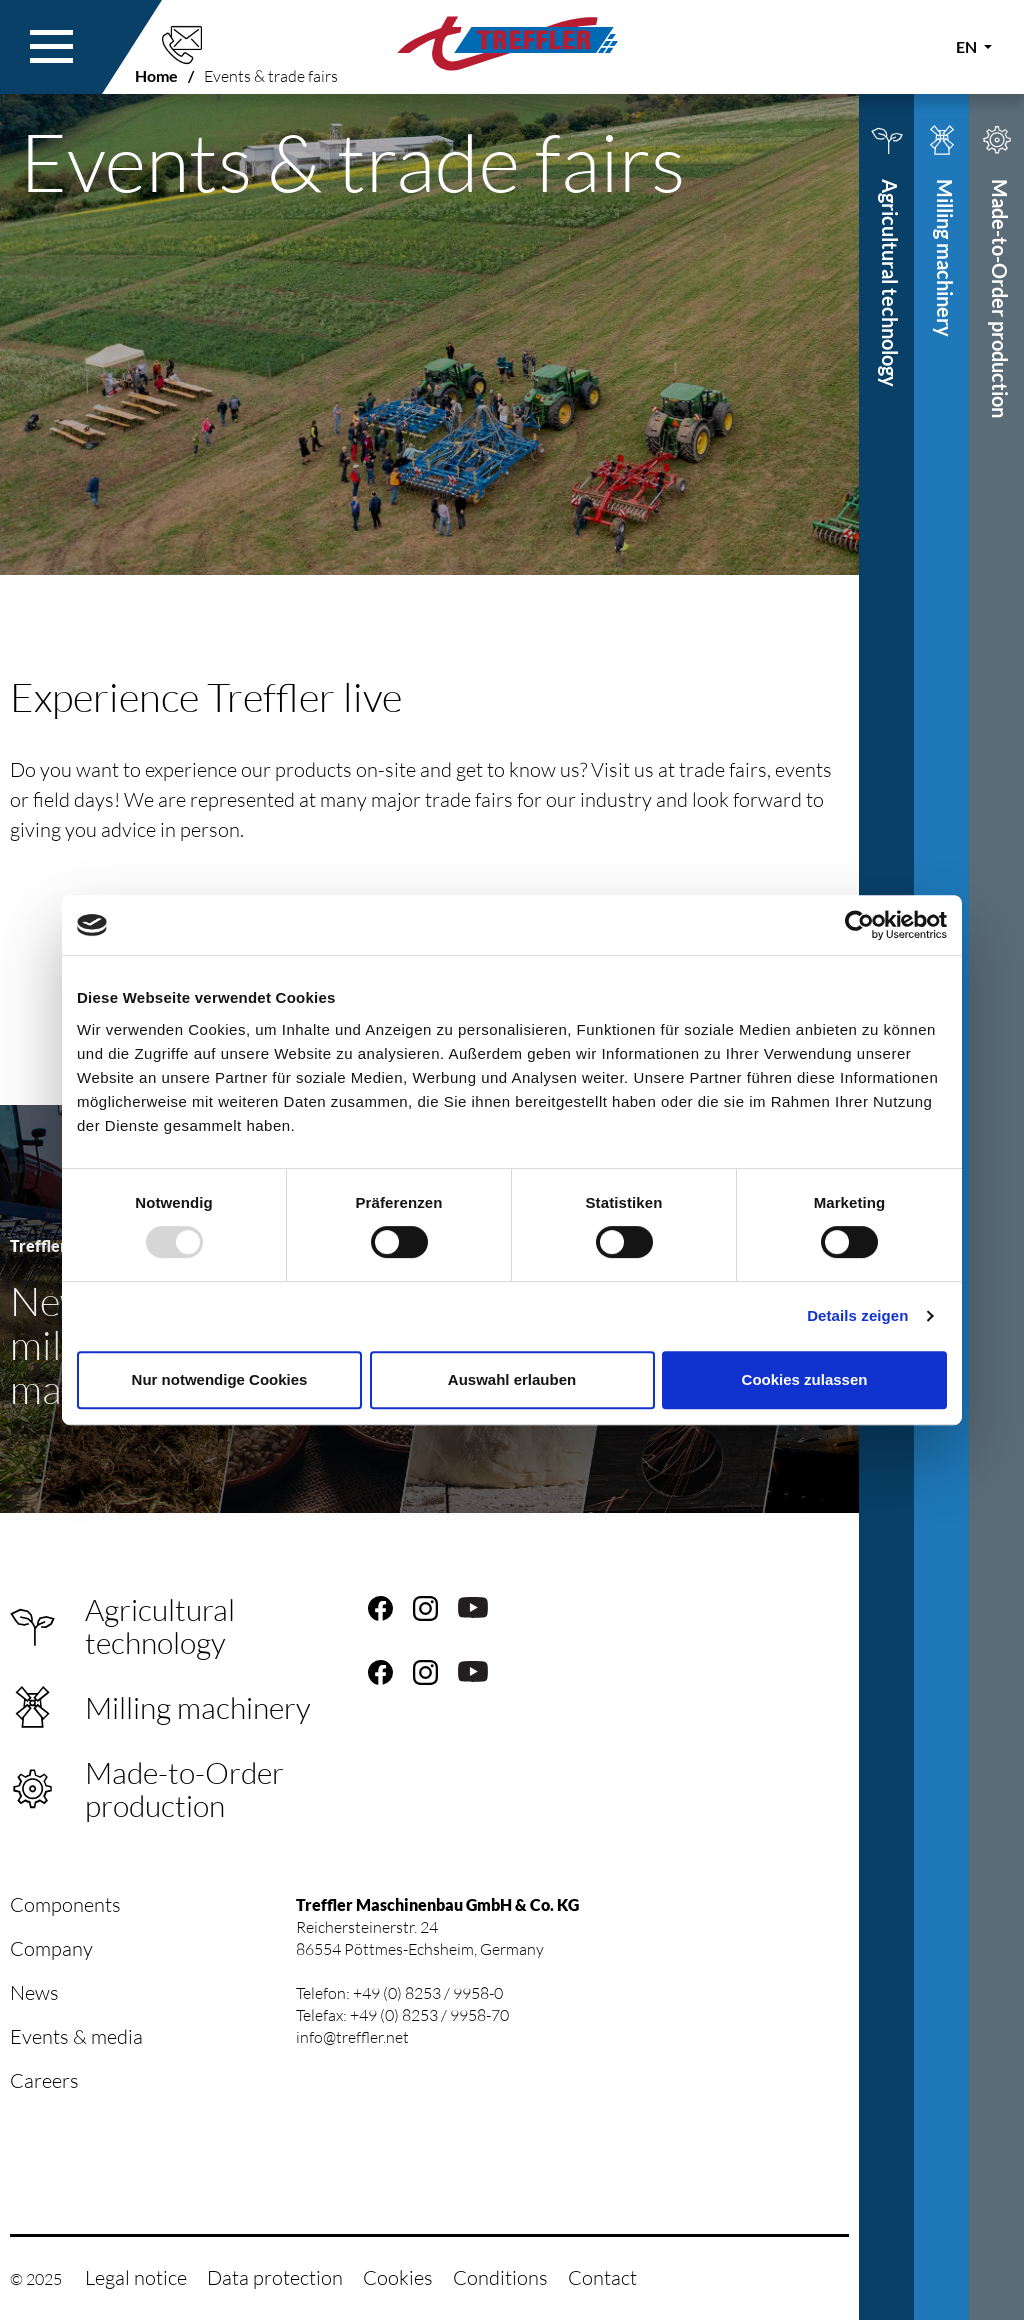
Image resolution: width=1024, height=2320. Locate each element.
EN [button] (968, 46)
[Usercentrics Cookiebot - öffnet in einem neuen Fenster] (859, 925)
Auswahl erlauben (512, 1379)
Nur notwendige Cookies (220, 1379)
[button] (52, 47)
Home (156, 75)
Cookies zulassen (805, 1379)
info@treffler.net (352, 2037)
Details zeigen (857, 1315)
